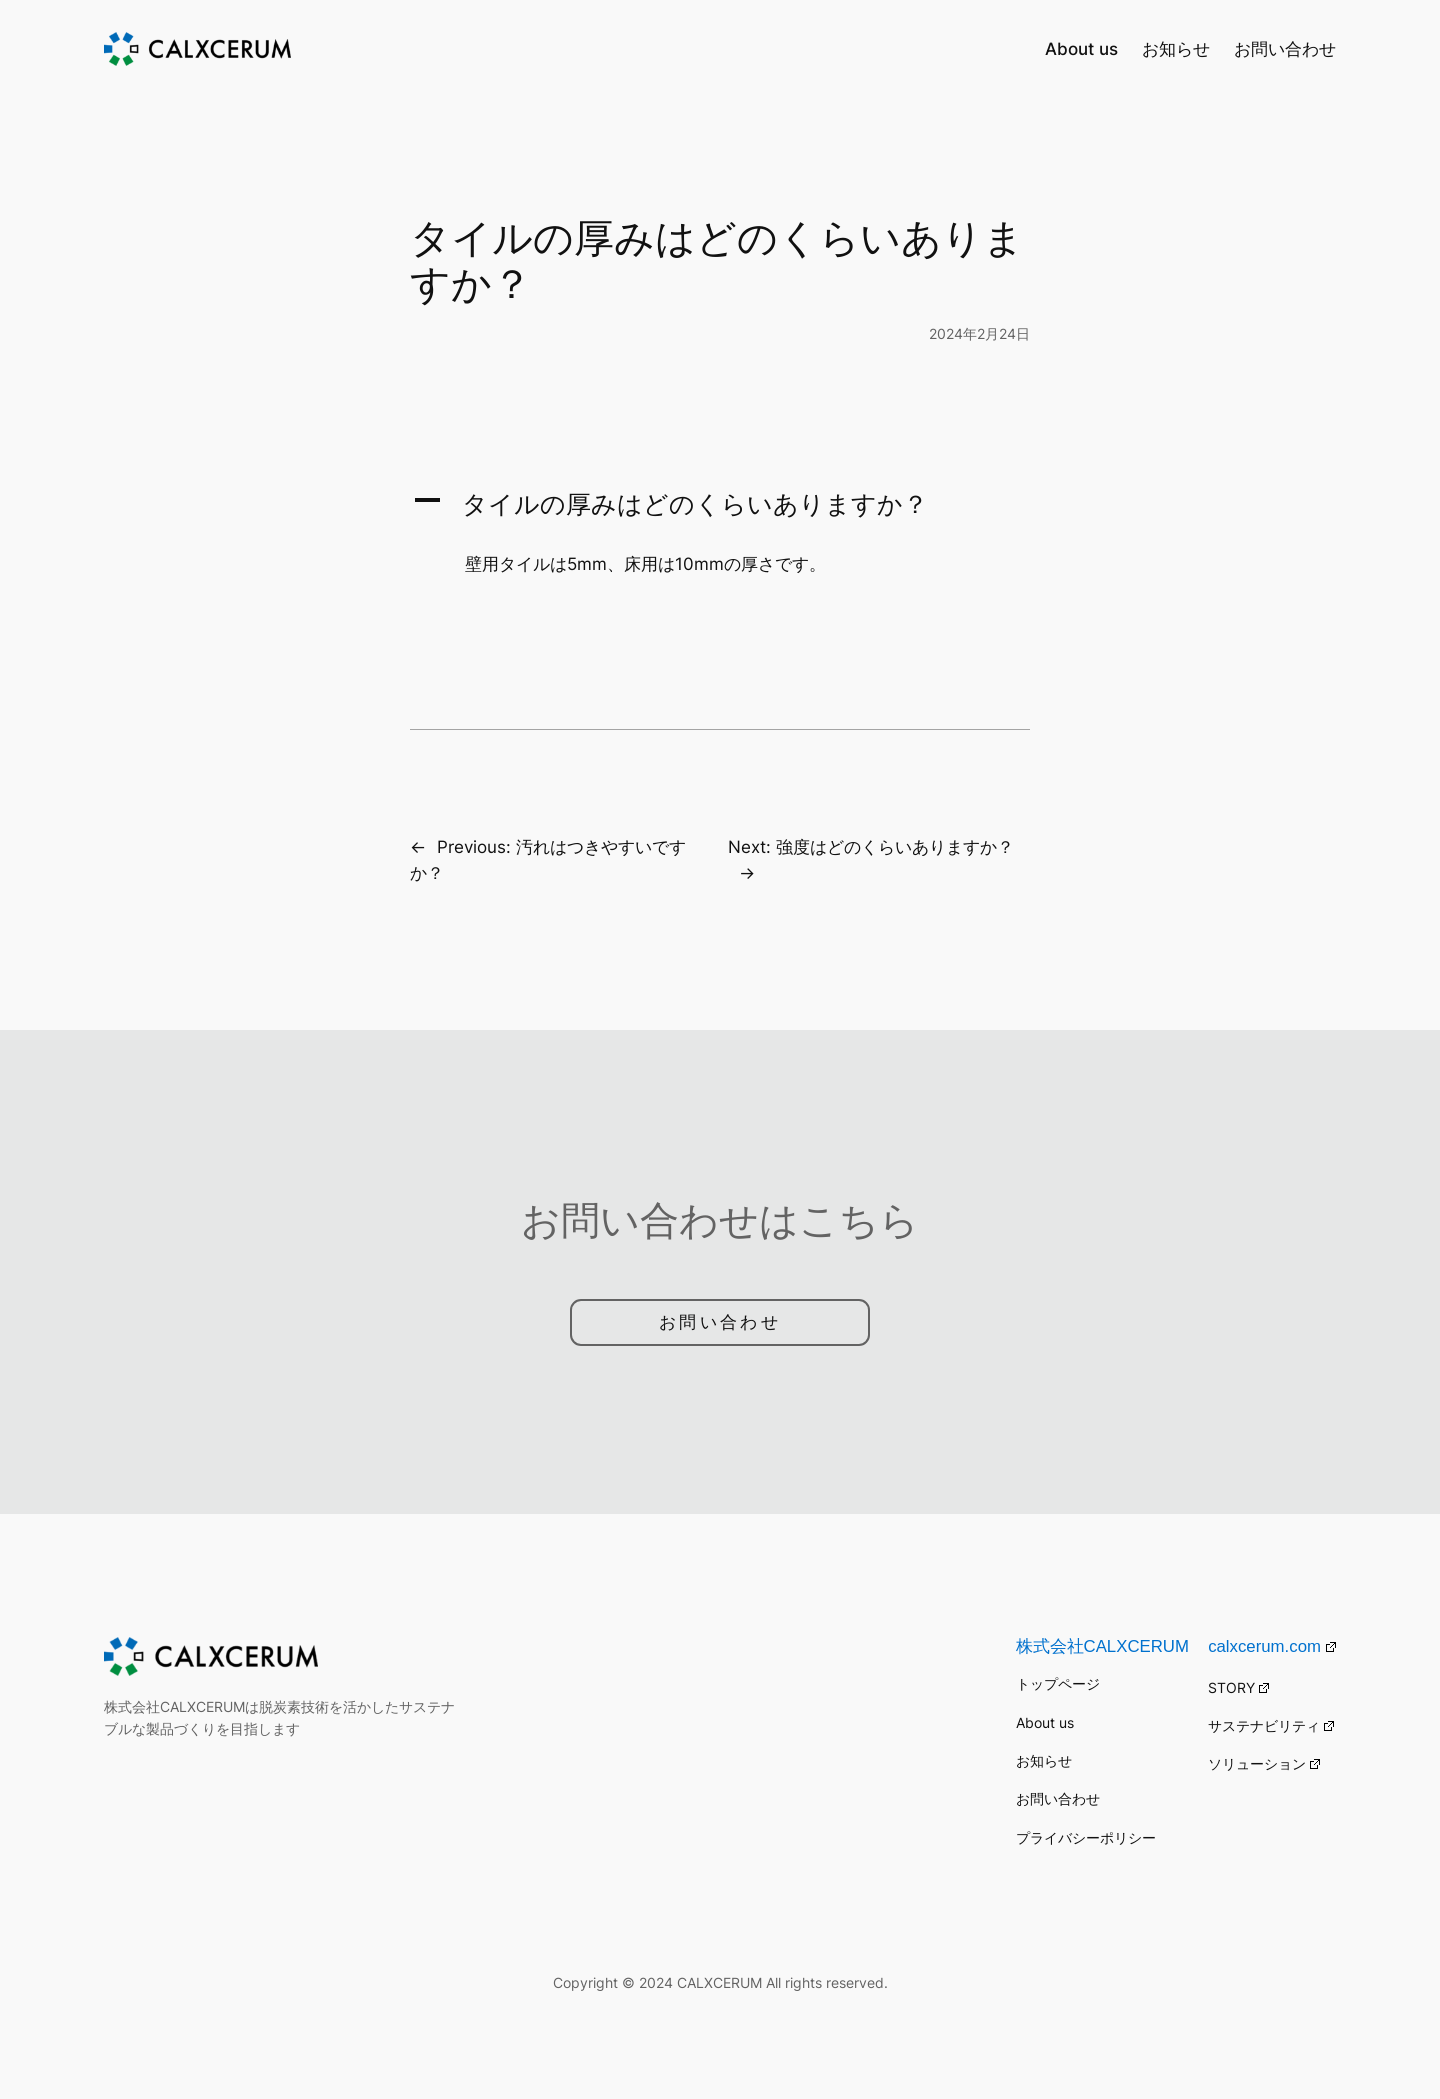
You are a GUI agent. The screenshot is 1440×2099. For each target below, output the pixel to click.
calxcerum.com (1272, 1646)
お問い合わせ (720, 1322)
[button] (720, 504)
